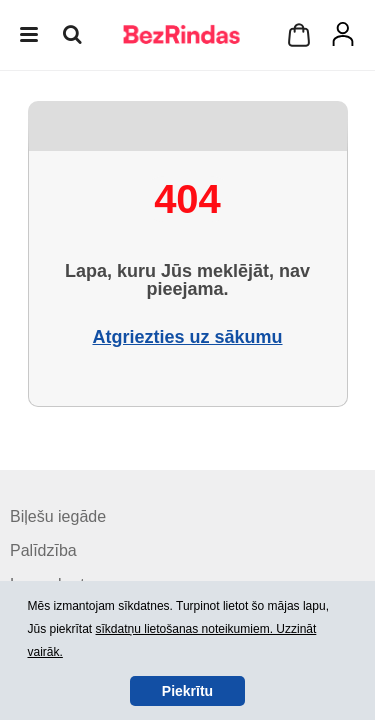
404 (187, 199)
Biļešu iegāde (58, 516)
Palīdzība (43, 550)
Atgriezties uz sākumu (187, 337)
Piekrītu (187, 691)
